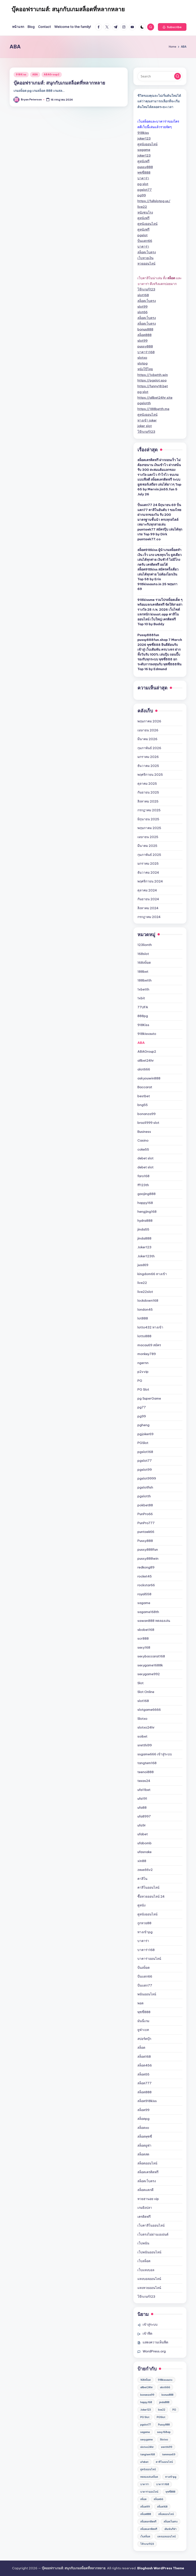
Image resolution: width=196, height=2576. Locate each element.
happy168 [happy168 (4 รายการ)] (146, 2402)
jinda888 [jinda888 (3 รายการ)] (164, 2402)
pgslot (142, 235)
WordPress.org (154, 2351)
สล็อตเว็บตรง (146, 252)
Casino (143, 1140)
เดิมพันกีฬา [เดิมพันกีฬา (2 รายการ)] (170, 2528)
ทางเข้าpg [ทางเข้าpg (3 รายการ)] (170, 2476)
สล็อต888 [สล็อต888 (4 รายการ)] (145, 2514)
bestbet (143, 1096)
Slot (140, 1683)
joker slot (144, 426)
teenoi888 (145, 1772)
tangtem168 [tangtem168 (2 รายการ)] (147, 2454)
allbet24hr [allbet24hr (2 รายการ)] (146, 2387)
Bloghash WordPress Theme (160, 2568)
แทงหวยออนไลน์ (149, 2288)
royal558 (144, 1594)
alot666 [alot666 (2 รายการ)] (165, 2387)
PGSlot (142, 1443)
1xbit (141, 998)
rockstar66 (146, 1585)
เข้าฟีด (147, 2333)
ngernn (143, 1363)
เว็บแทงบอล (145, 2270)
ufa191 (142, 1798)
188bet (142, 971)
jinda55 (143, 1229)
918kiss (143, 133)
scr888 (143, 1638)
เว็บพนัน (143, 2243)
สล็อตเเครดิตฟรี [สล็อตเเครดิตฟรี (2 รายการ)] (148, 2528)
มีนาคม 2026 (147, 739)
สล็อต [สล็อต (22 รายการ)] (143, 2499)
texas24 (143, 1781)
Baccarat (144, 1087)
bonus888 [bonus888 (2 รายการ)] (167, 2394)
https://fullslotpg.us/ (153, 201)
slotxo (142, 358)
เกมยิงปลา (144, 2208)
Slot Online (145, 1692)
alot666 (143, 1069)
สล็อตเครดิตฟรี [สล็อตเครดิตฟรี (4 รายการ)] (148, 2521)
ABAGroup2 (51, 74)
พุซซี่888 (143, 172)
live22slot (145, 1292)
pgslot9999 (146, 1478)
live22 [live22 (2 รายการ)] (161, 2409)
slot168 (143, 295)
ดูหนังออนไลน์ (147, 144)
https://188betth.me (153, 409)
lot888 (142, 1318)
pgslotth (144, 403)
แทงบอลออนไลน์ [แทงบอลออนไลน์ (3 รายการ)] (166, 2536)
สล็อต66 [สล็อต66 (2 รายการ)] (158, 2499)
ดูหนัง (141, 1905)
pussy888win (147, 1558)
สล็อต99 (143, 2110)
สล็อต (141, 2047)
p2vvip (143, 1372)
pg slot (142, 184)
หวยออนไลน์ (146, 263)
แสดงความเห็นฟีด (155, 2342)
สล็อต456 (144, 2065)
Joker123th (146, 1256)
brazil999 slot (148, 1123)
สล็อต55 (143, 2074)
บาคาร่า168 (146, 352)
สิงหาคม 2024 (147, 908)
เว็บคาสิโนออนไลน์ (151, 2225)
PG (139, 1381)
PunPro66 (145, 1514)
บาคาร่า (143, 178)
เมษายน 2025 (147, 837)
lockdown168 (147, 1300)
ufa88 (142, 1807)
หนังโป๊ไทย (145, 369)
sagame (143, 150)
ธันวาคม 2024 (148, 872)
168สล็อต (144, 962)
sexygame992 (148, 1674)
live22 (142, 207)
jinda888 (144, 1238)
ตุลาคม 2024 (147, 890)
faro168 (143, 1176)
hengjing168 (147, 1211)
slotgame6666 (149, 1710)
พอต (140, 2003)
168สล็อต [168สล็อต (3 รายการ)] (145, 2379)
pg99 (141, 195)
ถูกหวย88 (144, 1923)
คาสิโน (142, 1879)
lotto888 (144, 1336)
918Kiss (21, 74)
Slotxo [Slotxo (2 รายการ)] (164, 2439)
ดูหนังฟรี (143, 161)
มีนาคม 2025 (147, 846)
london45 (145, 1309)
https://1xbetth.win (152, 375)
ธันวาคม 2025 (148, 766)
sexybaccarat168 (151, 1656)
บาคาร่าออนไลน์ (149, 1959)
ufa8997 (144, 1816)
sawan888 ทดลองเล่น (153, 1621)
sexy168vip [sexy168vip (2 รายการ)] (164, 2432)
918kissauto (146, 1034)
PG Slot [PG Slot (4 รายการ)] (144, 2417)
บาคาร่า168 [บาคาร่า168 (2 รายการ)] (162, 2484)
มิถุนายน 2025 (148, 819)
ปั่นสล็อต (143, 1968)
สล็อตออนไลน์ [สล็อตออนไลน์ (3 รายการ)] (166, 2514)
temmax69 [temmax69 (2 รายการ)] (168, 2454)
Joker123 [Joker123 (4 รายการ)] (145, 2409)
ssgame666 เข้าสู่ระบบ (154, 1754)
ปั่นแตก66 (144, 241)
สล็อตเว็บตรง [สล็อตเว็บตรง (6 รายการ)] (170, 2521)
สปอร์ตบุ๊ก (144, 2039)
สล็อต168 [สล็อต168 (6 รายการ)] (162, 2506)
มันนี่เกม (143, 2021)
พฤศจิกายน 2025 (150, 774)
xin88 (141, 1861)
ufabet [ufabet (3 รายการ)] (144, 2461)
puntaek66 (145, 1532)
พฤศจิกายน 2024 (150, 881)
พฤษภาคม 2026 (149, 721)
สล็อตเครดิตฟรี (147, 2172)
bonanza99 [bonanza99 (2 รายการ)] (147, 2394)
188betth (144, 980)
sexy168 (143, 1647)
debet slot (145, 1158)
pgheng (143, 1425)
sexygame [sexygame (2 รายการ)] (146, 2439)
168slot (143, 954)
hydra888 (145, 1220)
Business (144, 1132)
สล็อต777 (144, 2083)
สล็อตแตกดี (145, 2190)
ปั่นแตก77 (144, 1985)
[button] (172, 27)
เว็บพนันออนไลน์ (149, 2252)
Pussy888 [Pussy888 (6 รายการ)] (164, 2424)
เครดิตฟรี (144, 2217)
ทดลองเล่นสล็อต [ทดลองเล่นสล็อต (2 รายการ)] (149, 2476)
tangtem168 (147, 1763)
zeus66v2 (145, 1870)
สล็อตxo (143, 2128)
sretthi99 (144, 1745)
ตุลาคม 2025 (147, 783)
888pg (142, 1016)
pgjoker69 (145, 1434)
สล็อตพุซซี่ (144, 2136)
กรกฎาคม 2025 (149, 810)
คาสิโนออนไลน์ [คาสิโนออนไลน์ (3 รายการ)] (164, 2461)
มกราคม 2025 (148, 863)
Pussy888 (145, 1541)
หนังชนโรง (145, 212)
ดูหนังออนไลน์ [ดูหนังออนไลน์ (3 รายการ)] (148, 2469)
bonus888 (145, 329)
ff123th (143, 1185)
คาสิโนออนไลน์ (148, 1887)
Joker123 (144, 1247)
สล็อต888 (144, 335)
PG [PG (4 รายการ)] (174, 2409)
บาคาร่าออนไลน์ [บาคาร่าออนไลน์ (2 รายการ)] (149, 2491)
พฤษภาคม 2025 (149, 828)
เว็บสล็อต (143, 2261)
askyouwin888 (148, 1078)
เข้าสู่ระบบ (150, 2324)
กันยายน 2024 (148, 899)
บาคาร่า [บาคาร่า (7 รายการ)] (144, 2484)
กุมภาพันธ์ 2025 (149, 855)
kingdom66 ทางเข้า (152, 1274)
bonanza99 (146, 1114)
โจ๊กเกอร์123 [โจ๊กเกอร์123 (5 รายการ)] (147, 2543)
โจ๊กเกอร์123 (146, 289)
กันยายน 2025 (148, 792)
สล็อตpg (143, 2119)
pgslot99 (144, 1469)
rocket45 (144, 1576)
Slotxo (142, 1719)
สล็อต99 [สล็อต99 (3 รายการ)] (145, 2506)
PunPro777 (146, 1523)
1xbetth (143, 989)
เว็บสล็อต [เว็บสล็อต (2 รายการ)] (145, 2536)
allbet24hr (145, 1060)
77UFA (142, 1007)
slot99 (142, 306)
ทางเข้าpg (145, 1932)
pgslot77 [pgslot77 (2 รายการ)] (145, 2424)
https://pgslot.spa (152, 380)
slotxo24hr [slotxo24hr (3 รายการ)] (147, 2446)
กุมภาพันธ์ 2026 (149, 748)
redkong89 (145, 1567)
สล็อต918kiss (147, 2101)
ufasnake (144, 1852)
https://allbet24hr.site (154, 398)
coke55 (143, 1149)
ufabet (142, 1834)
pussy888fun (147, 1549)
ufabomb (144, 1843)
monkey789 (146, 1354)
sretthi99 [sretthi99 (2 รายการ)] (166, 2446)
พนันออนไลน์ (146, 1994)
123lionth (144, 945)
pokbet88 (145, 1505)
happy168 (145, 1203)
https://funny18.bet (152, 386)
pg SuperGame (149, 1398)
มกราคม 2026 (148, 757)
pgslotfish (145, 1487)
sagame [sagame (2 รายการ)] (145, 2432)
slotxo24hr (146, 1727)
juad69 (142, 1265)
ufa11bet (143, 1790)
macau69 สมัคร (149, 1345)
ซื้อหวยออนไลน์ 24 (151, 1896)
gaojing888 (146, 1194)
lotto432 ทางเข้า (150, 1327)
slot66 (142, 312)
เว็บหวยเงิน (145, 258)
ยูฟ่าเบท (143, 2030)
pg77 (141, 1407)
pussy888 (145, 167)
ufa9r (141, 1825)
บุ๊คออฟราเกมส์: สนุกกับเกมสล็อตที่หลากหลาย (68, 9)
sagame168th (148, 1612)
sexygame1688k (150, 1665)
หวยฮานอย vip (148, 2199)
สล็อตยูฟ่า (144, 2145)
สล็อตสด (143, 2154)
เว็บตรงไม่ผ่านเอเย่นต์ (152, 2234)
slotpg (142, 363)
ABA (35, 74)
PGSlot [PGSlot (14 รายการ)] (161, 2417)
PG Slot (143, 1389)
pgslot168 (145, 1452)
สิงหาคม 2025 (147, 801)
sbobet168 (145, 1630)
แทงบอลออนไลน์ (149, 2279)
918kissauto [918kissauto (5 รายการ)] (165, 2379)
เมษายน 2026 (147, 730)
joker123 (144, 138)
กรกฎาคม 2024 (149, 917)
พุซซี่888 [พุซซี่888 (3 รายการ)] (170, 2491)
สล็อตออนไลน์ (147, 2163)
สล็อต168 (144, 2056)
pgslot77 (144, 190)
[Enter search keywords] (159, 76)
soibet (142, 1736)
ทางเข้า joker (147, 420)
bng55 (142, 1105)
